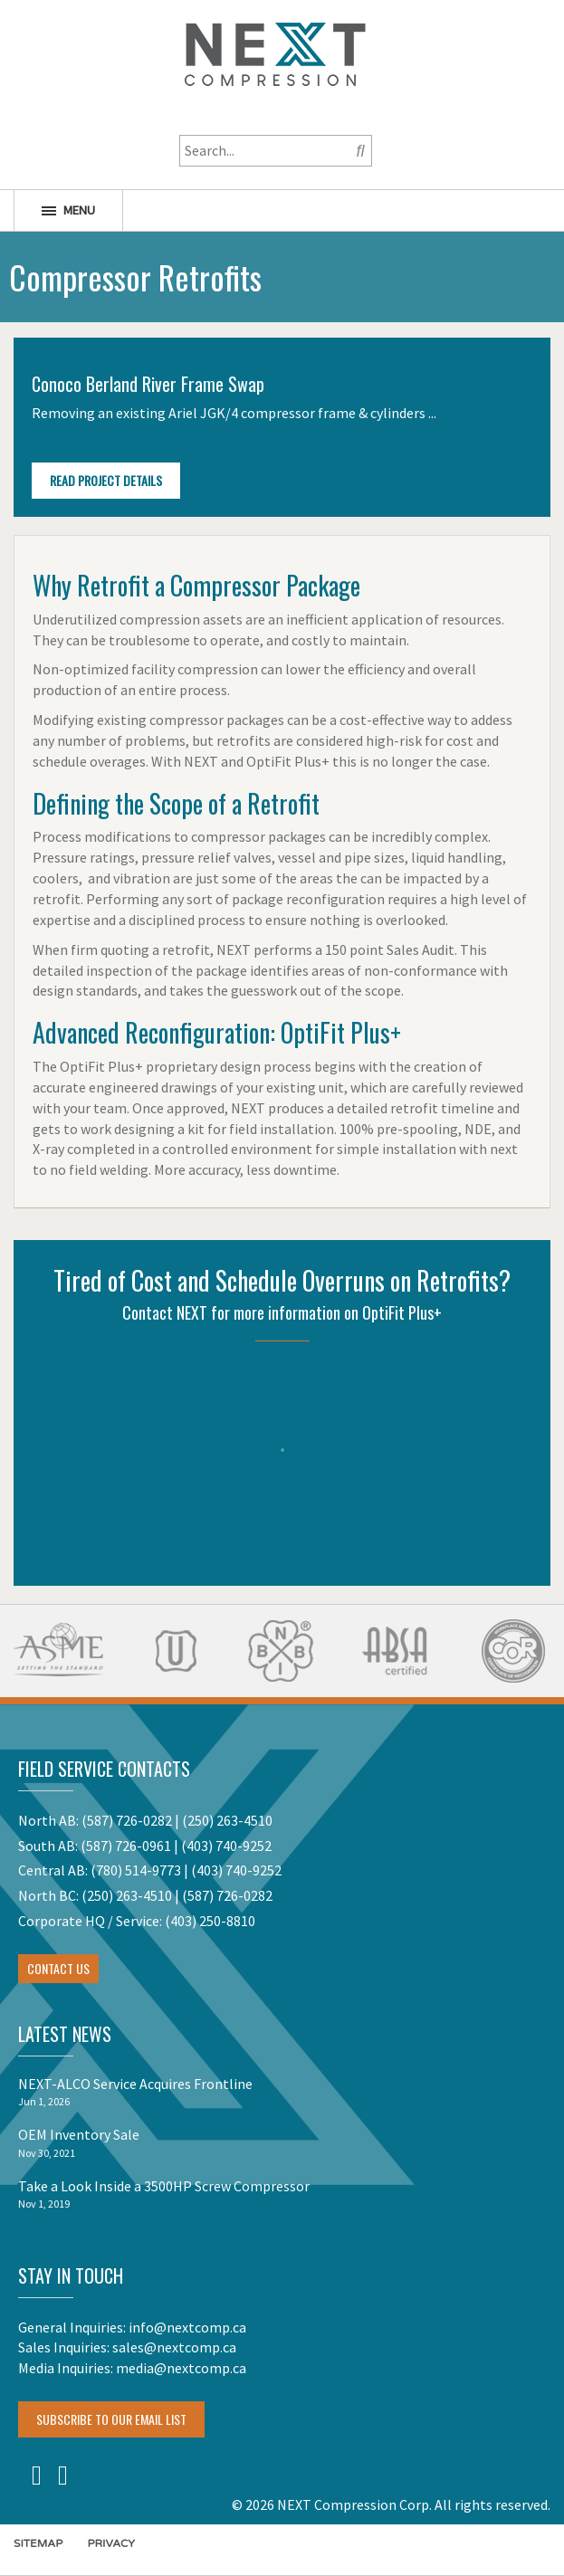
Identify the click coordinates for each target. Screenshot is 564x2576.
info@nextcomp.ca (187, 2327)
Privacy (111, 2543)
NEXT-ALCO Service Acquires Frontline (135, 2084)
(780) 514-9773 (136, 1870)
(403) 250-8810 (210, 1921)
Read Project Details (106, 480)
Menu (68, 210)
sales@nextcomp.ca (174, 2347)
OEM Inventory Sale (78, 2134)
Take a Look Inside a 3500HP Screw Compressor (164, 2186)
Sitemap (38, 2543)
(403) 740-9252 (226, 1846)
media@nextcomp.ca (181, 2368)
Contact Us (58, 1968)
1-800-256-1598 (275, 113)
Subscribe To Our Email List (111, 2418)
